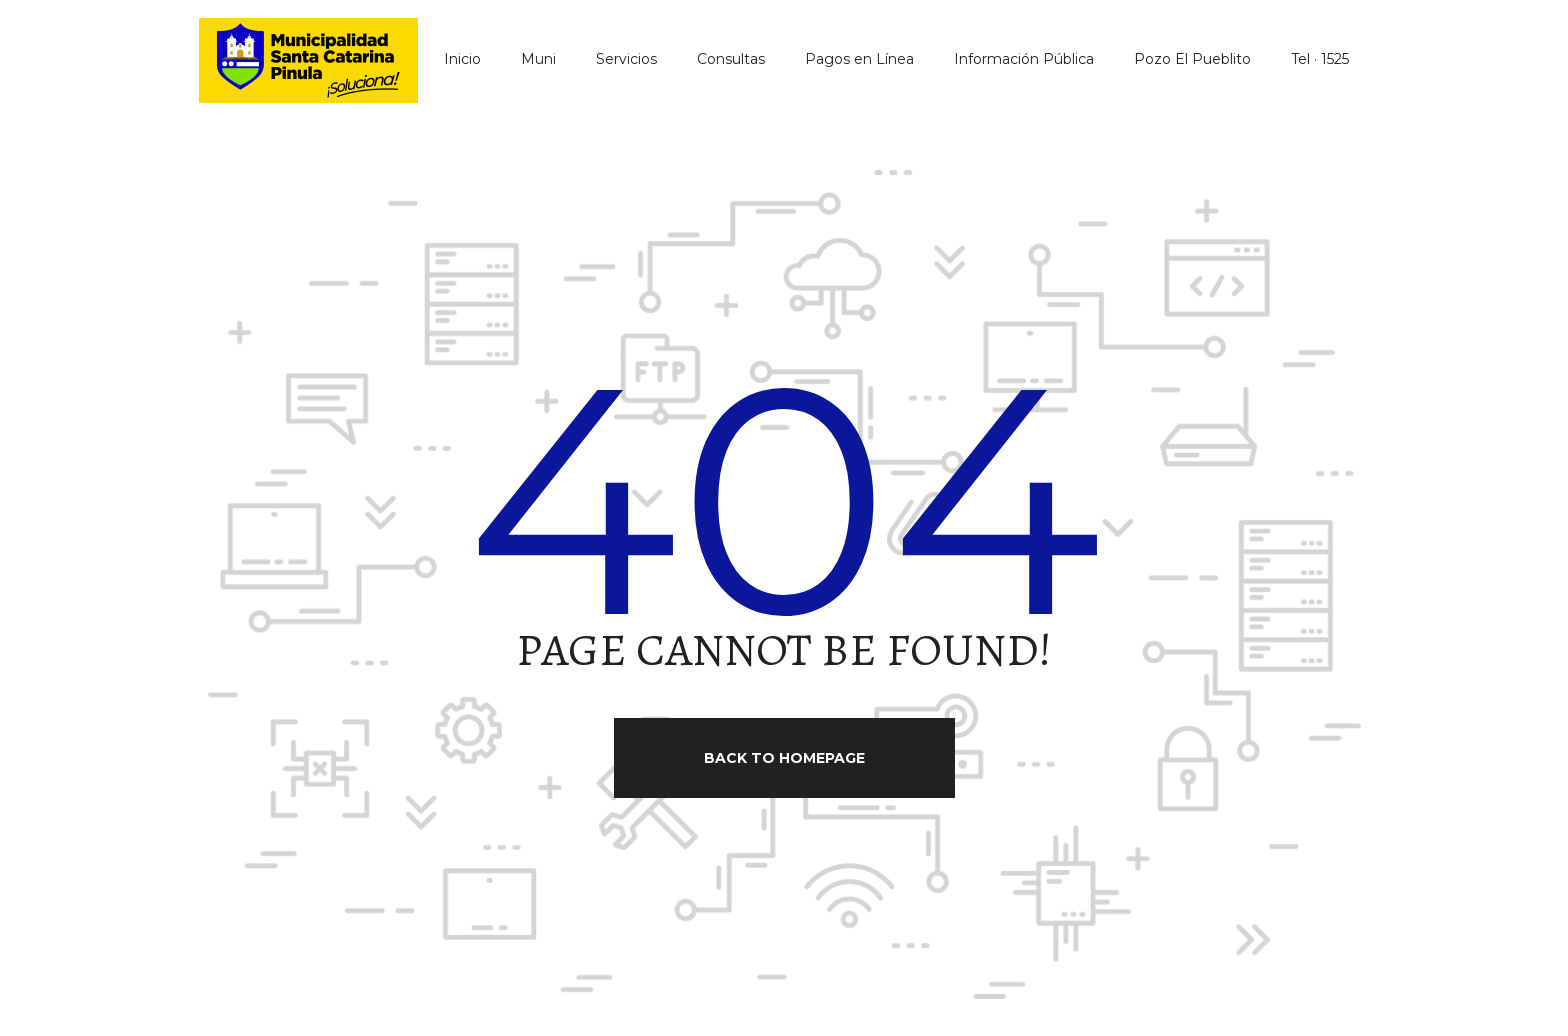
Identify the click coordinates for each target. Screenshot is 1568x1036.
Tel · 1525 (1320, 59)
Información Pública (1024, 59)
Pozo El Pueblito (1192, 59)
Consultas (731, 59)
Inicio (462, 59)
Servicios (626, 59)
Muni (538, 59)
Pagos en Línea (859, 59)
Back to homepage (784, 758)
